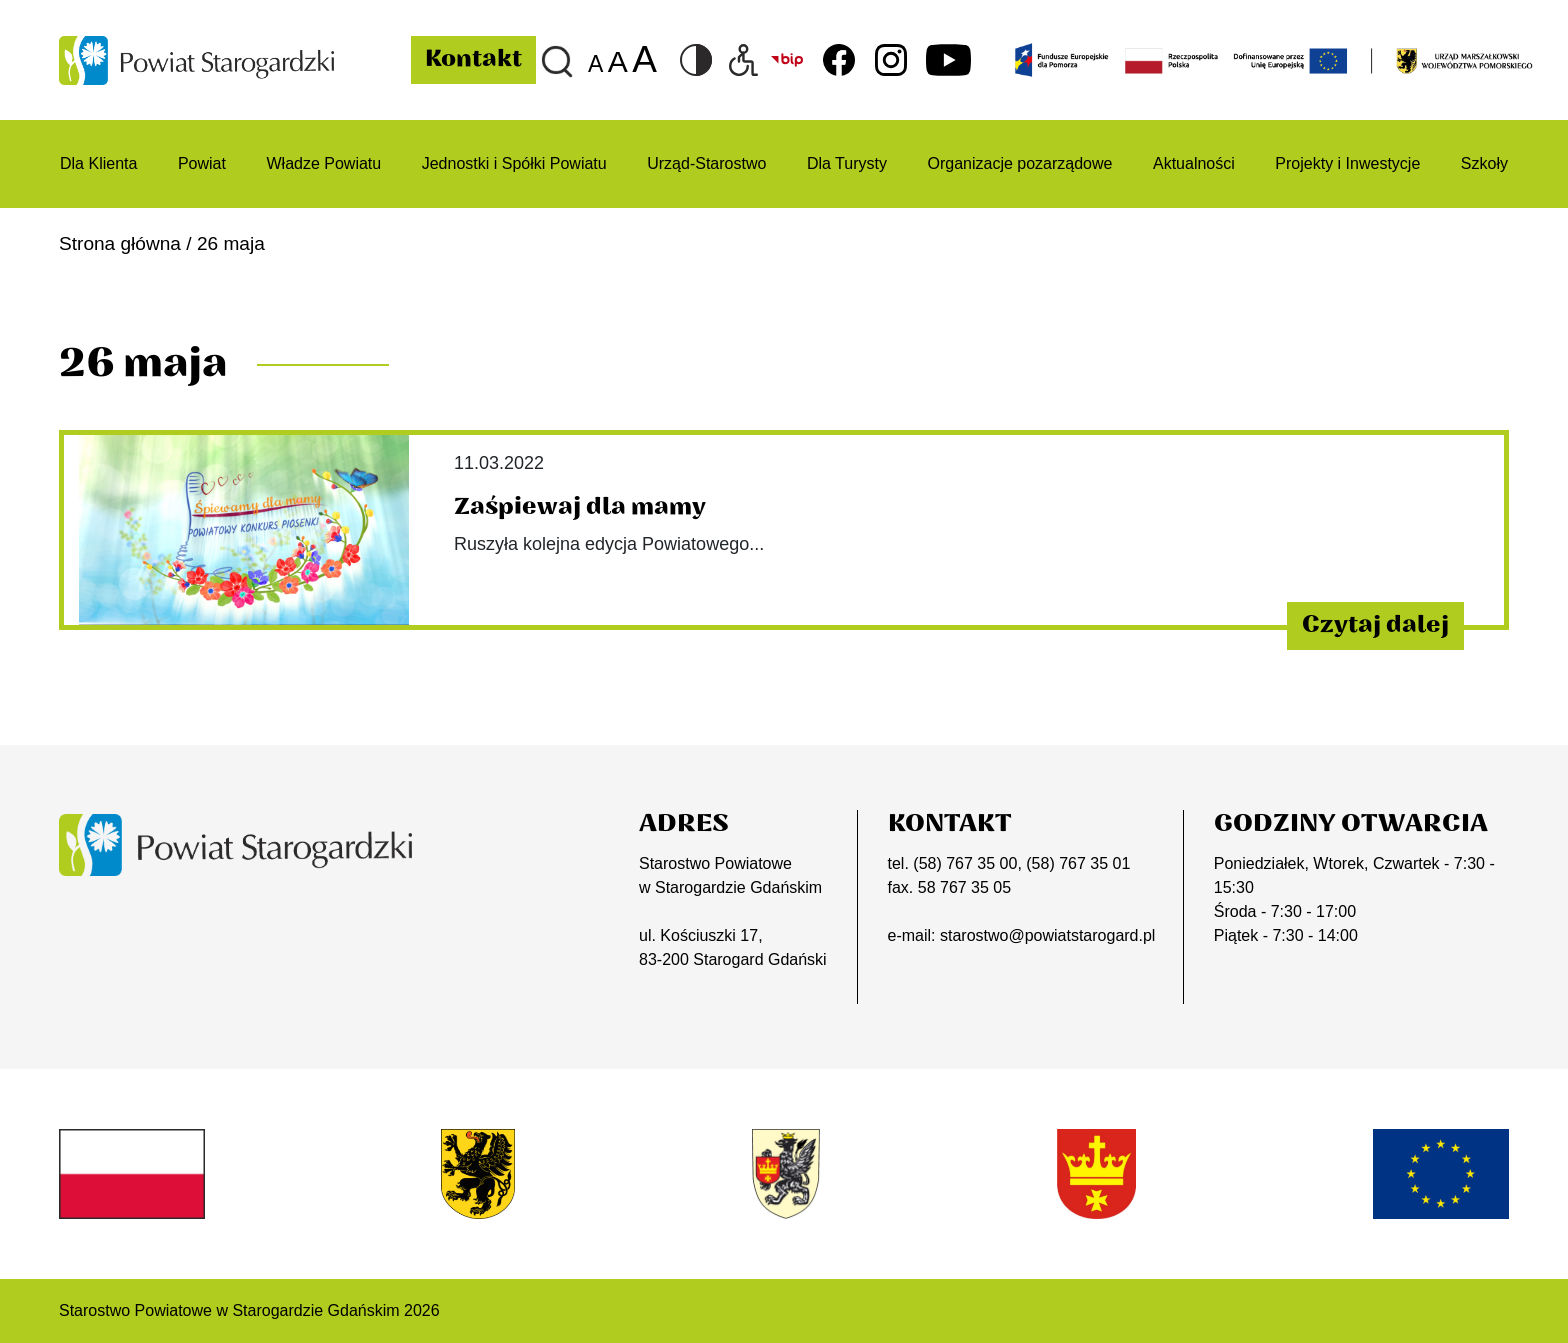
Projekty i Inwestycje (1347, 163)
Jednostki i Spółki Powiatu (514, 163)
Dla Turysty (847, 163)
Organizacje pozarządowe (1019, 163)
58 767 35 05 (964, 887)
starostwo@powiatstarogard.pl (1047, 935)
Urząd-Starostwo (706, 163)
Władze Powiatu (323, 163)
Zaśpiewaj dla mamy (580, 507)
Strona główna (120, 243)
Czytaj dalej (1375, 625)
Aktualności (1194, 163)
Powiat (202, 163)
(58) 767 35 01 (1078, 863)
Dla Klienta (98, 163)
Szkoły (1484, 163)
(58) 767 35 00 (965, 863)
